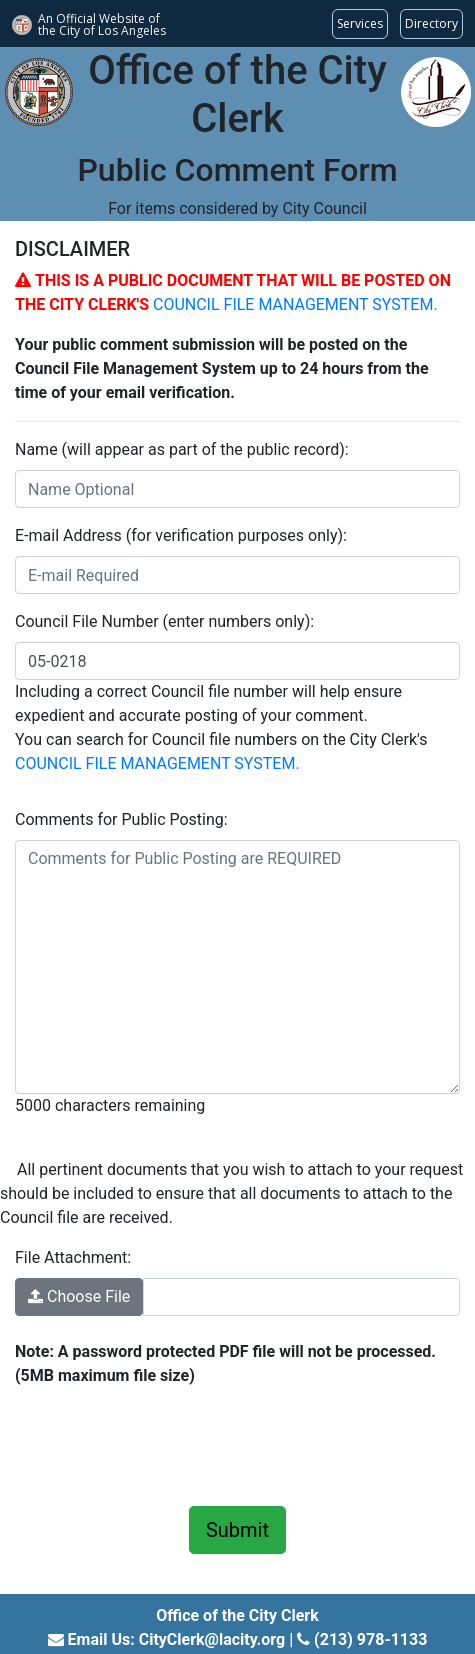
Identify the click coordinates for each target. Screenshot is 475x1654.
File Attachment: (73, 1257)
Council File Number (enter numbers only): (164, 621)
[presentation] (167, 1443)
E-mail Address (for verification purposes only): (181, 535)
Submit (237, 1530)
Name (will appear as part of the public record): (182, 449)
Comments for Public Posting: (121, 819)
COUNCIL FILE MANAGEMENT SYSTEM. (295, 304)
